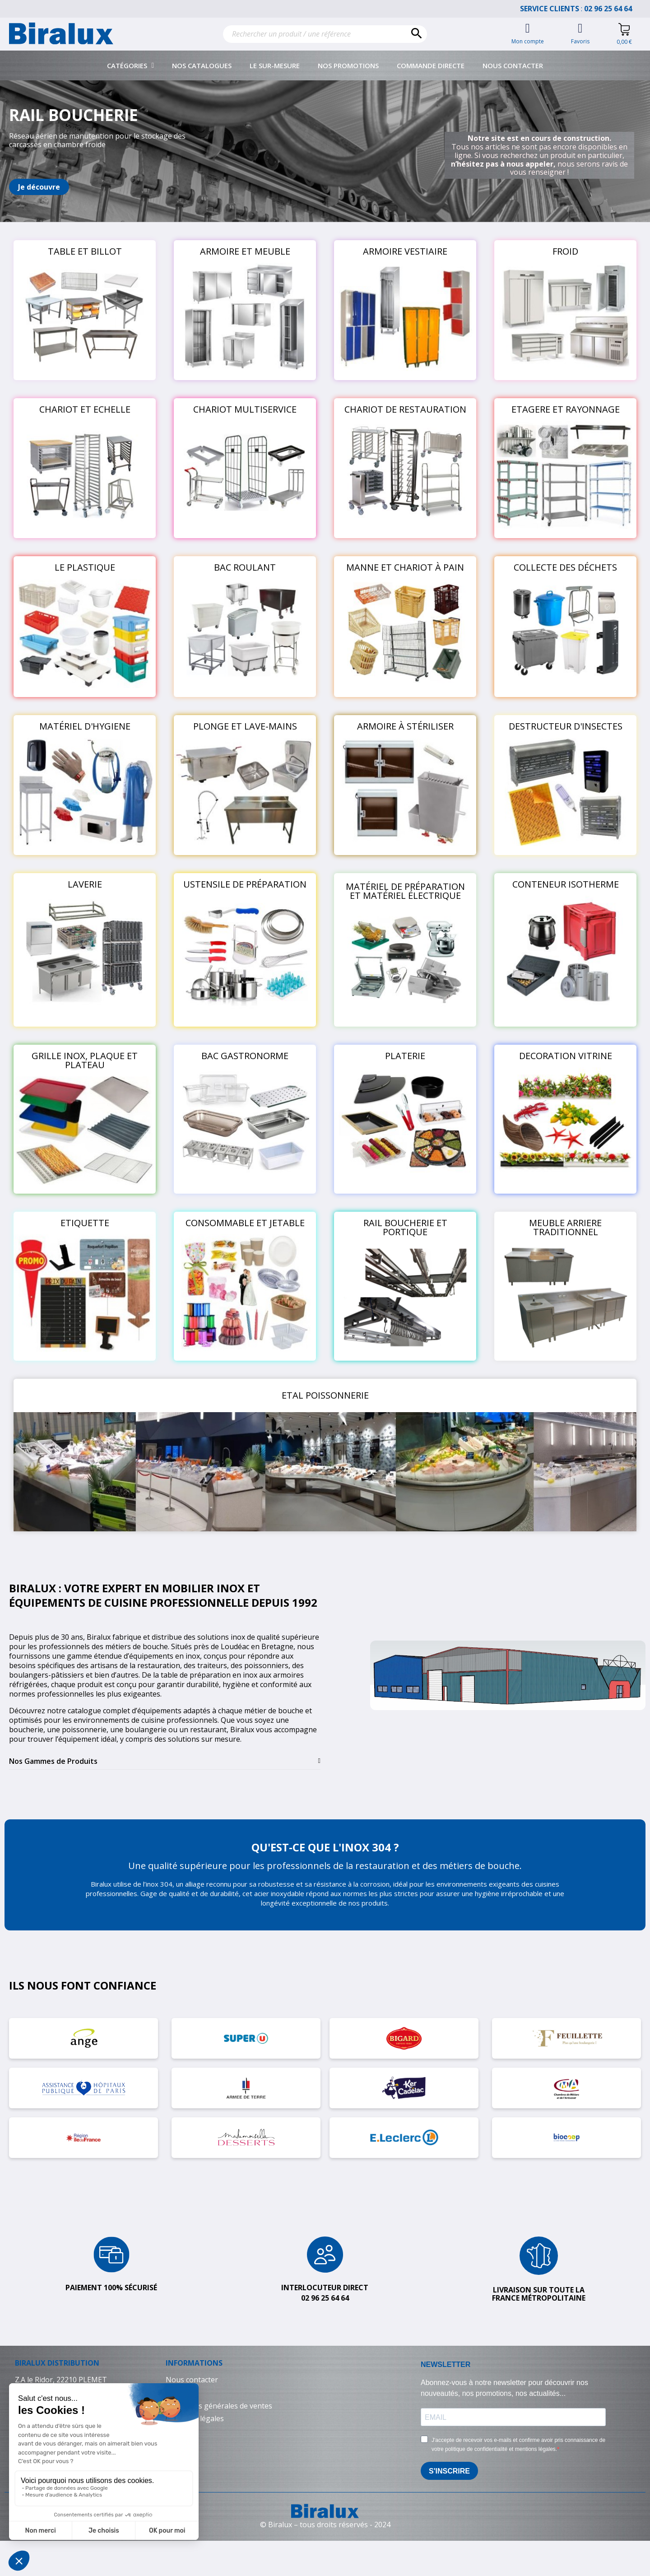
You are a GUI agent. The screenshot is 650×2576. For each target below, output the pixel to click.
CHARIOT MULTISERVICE (245, 409)
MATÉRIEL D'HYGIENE (84, 726)
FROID (565, 251)
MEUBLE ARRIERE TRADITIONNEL (565, 1227)
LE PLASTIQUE (85, 567)
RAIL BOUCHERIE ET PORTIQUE (405, 1227)
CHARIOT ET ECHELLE (84, 409)
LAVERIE (85, 884)
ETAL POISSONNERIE (325, 1395)
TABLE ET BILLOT (85, 251)
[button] (39, 187)
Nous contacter (513, 65)
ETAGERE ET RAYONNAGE (565, 409)
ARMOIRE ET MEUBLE (245, 251)
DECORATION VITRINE (565, 1056)
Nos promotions (348, 65)
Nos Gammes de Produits (53, 1761)
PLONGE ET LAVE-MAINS (245, 726)
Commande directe (430, 65)
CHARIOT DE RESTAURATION (405, 409)
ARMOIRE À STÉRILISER (405, 726)
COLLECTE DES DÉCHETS (565, 567)
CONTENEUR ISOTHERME (565, 884)
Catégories (130, 65)
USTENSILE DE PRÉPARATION (244, 884)
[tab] (164, 1761)
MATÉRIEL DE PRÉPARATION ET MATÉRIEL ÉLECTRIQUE (405, 891)
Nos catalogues (202, 65)
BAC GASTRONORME (244, 1056)
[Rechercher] (325, 34)
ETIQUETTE (84, 1223)
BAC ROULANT (245, 567)
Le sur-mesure (275, 65)
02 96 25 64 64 (612, 9)
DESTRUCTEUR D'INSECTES (565, 726)
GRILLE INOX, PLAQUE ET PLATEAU (85, 1060)
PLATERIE (405, 1056)
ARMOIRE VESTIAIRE (405, 251)
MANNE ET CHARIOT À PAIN (405, 567)
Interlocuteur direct (324, 2287)
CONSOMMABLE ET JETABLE (245, 1223)
